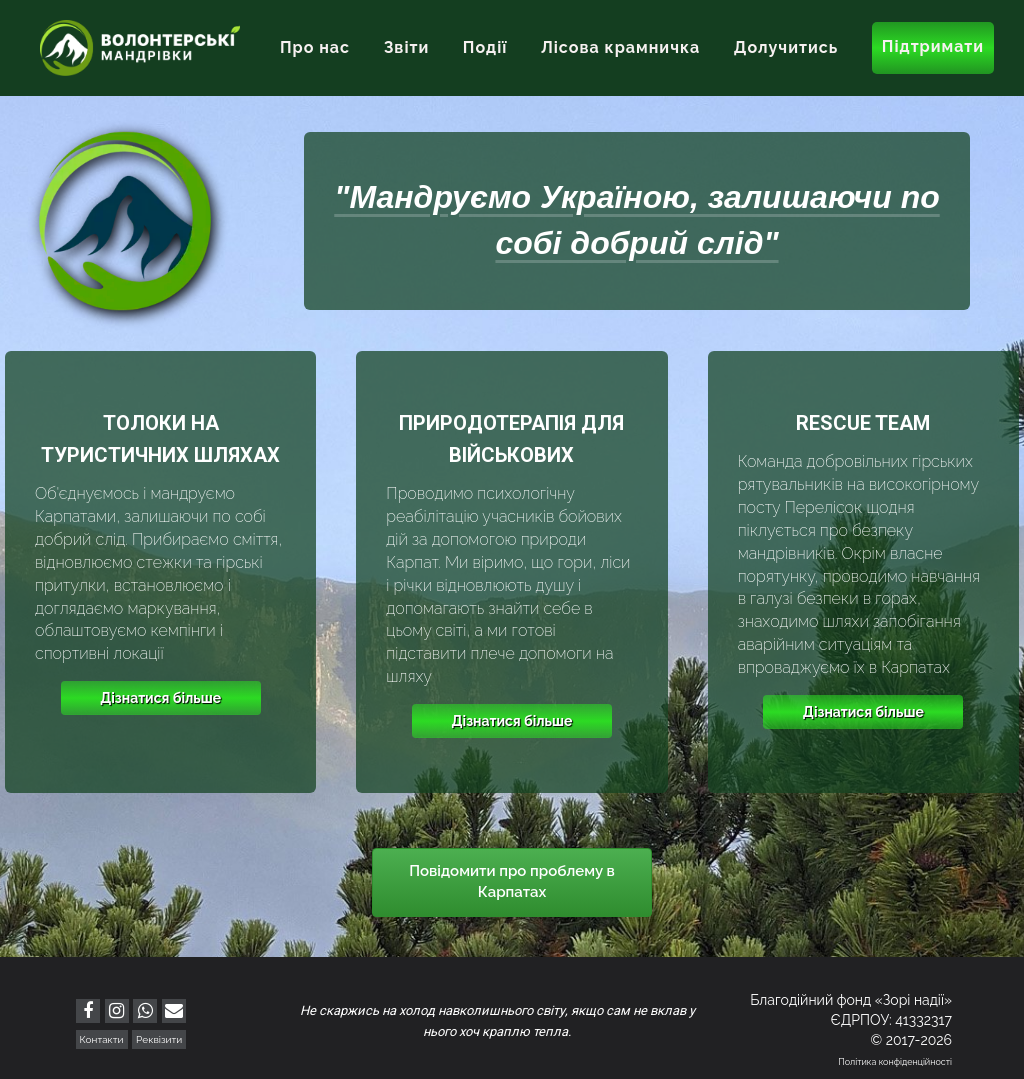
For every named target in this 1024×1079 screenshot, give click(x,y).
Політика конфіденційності (895, 1062)
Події (485, 47)
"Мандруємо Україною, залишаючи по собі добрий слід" (636, 220)
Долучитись (786, 47)
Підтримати (933, 46)
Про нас (315, 47)
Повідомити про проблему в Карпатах (512, 881)
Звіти (407, 47)
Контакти (102, 1039)
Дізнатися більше (160, 698)
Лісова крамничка (620, 47)
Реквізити (159, 1039)
